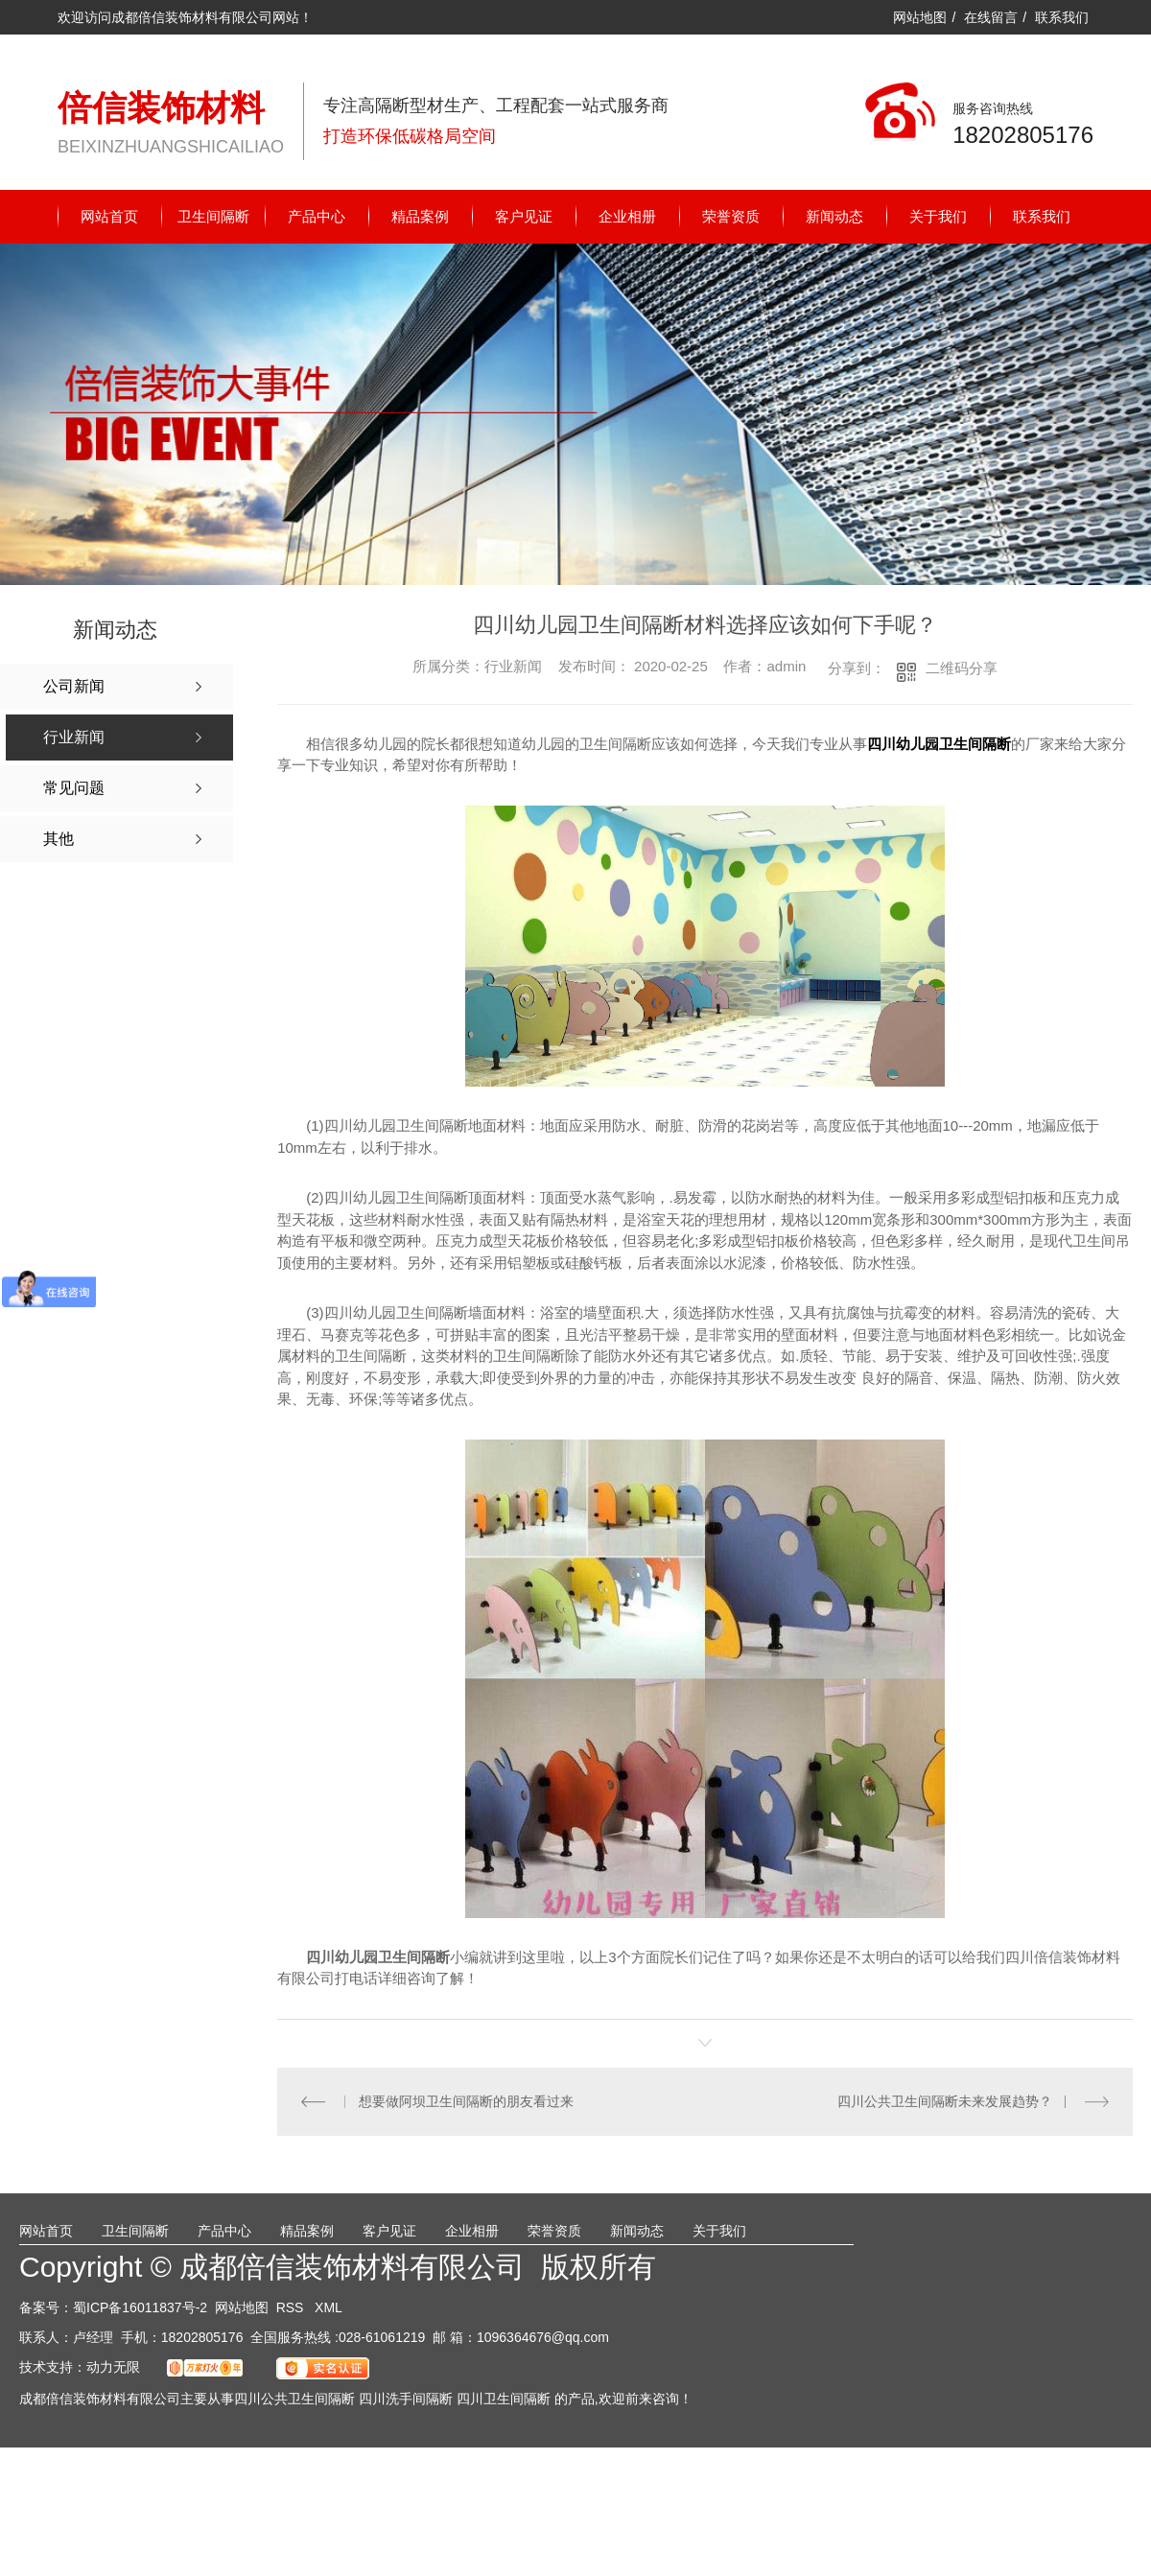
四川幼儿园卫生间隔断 (939, 744)
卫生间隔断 (213, 216)
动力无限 (113, 2367)
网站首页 (109, 216)
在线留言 (991, 17)
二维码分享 (962, 668)
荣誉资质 (731, 216)
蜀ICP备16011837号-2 (140, 2306)
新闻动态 (834, 216)
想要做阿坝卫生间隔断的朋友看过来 (465, 2101)
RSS (292, 2306)
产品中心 (316, 216)
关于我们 (938, 216)
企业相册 (627, 216)
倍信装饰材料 (161, 108)
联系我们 (1062, 17)
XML (328, 2306)
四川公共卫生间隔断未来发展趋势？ (944, 2101)
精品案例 (420, 216)
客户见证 (523, 216)
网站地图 (920, 17)
